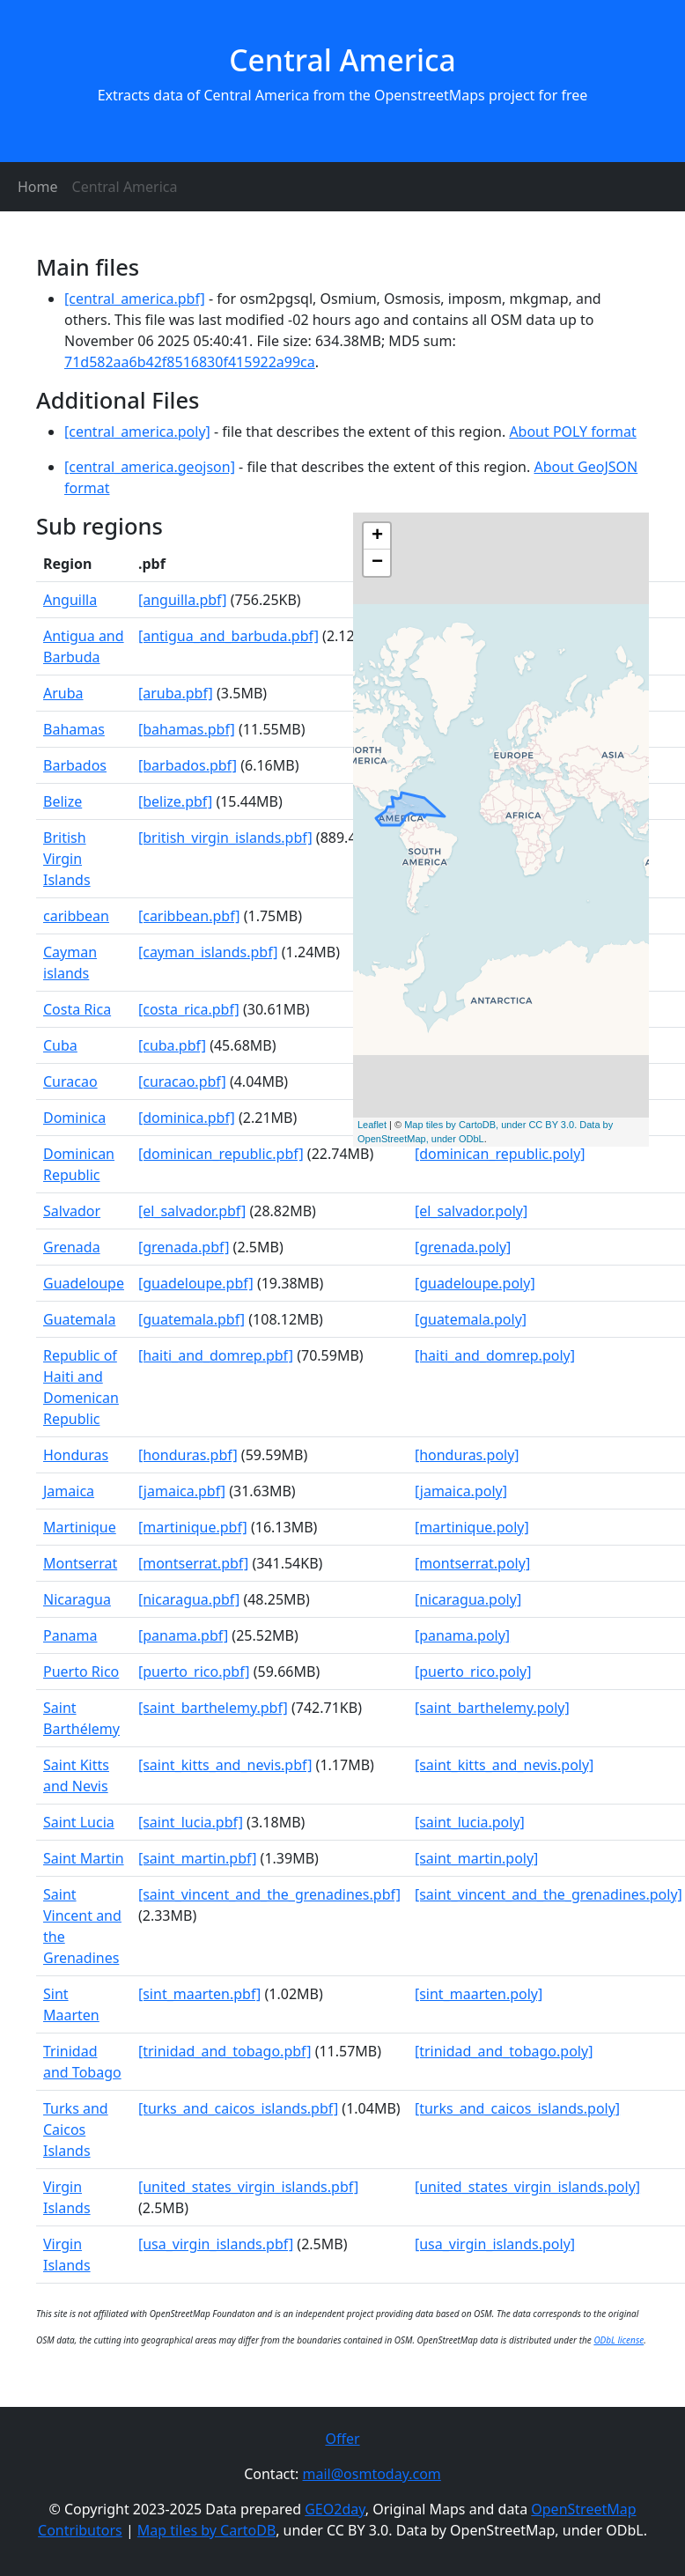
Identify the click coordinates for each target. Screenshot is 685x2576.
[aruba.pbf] (175, 693)
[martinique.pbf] (192, 1527)
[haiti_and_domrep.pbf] (215, 1355)
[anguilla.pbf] (182, 599)
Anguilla (70, 599)
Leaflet (372, 1124)
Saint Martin (83, 1858)
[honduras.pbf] (188, 1455)
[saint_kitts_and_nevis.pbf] (225, 1765)
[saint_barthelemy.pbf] (213, 1707)
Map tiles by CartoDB (206, 2530)
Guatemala (79, 1319)
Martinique (79, 1527)
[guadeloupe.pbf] (196, 1283)
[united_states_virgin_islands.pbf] (248, 2186)
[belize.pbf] (175, 801)
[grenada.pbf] (183, 1247)
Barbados (75, 765)
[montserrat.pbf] (193, 1563)
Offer (342, 2438)
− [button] (377, 563)
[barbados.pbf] (187, 765)
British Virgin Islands (67, 858)
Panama (70, 1635)
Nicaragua (77, 1599)
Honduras (75, 1455)
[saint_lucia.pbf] (190, 1822)
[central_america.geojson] (149, 466)
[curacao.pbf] (182, 1081)
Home (38, 186)
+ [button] (377, 536)
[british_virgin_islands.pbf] (225, 837)
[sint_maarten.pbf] (199, 1994)
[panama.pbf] (183, 1635)
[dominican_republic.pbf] (221, 1153)
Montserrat (80, 1563)
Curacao (70, 1081)
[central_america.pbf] (134, 298)
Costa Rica (77, 1009)
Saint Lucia (78, 1822)
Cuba (60, 1045)
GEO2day (335, 2509)
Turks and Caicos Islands (75, 2129)
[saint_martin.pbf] (197, 1858)
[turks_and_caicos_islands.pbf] (238, 2108)
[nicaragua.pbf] (188, 1599)
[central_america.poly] (137, 431)
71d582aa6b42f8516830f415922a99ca (189, 362)
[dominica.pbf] (186, 1117)
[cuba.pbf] (172, 1045)
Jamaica (68, 1491)
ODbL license (618, 2340)
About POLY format (572, 431)
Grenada (71, 1247)
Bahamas (74, 729)
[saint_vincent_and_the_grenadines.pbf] (269, 1894)
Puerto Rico (81, 1671)
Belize (62, 801)
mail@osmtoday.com (372, 2474)
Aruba (63, 693)
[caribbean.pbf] (189, 916)
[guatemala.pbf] (191, 1319)
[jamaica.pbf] (181, 1491)
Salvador (71, 1211)
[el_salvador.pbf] (192, 1211)
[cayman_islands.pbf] (208, 952)
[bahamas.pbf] (186, 729)
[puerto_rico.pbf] (194, 1671)
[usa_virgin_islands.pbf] (215, 2244)
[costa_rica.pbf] (188, 1009)
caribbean (76, 916)
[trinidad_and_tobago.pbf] (225, 2051)
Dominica (74, 1117)
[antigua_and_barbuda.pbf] (228, 636)
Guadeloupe (83, 1283)
